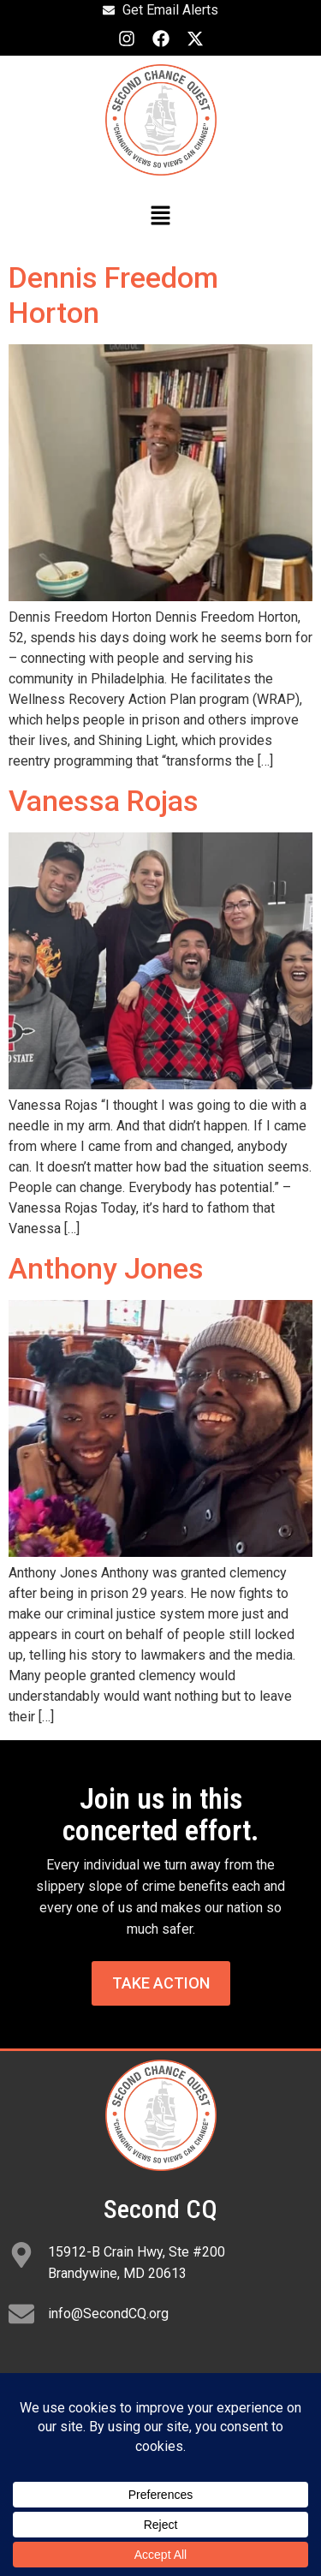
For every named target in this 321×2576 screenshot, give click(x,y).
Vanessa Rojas (104, 801)
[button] (160, 217)
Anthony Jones (106, 1268)
